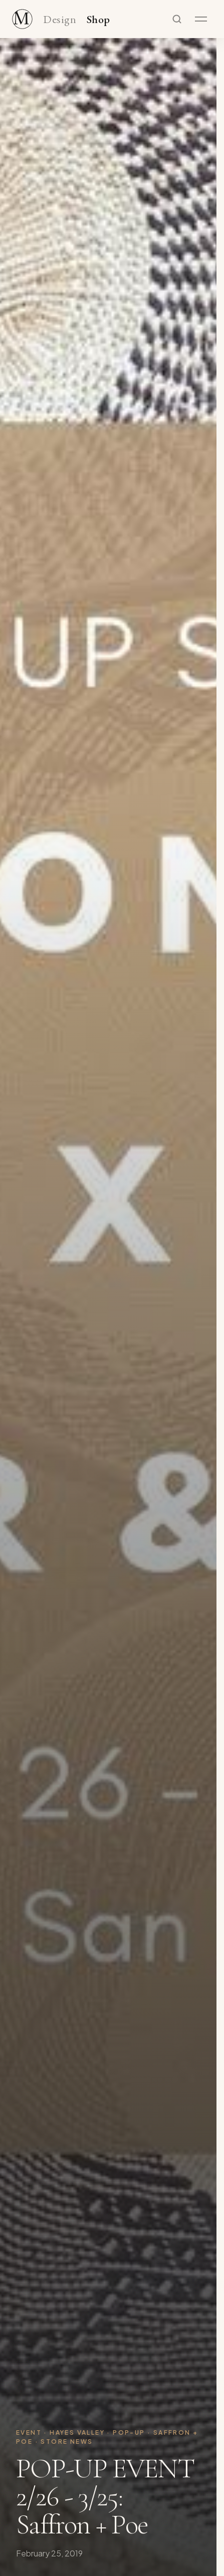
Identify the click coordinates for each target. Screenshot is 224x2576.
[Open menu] (201, 19)
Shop (98, 20)
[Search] (177, 19)
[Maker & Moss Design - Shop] (22, 19)
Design (60, 20)
